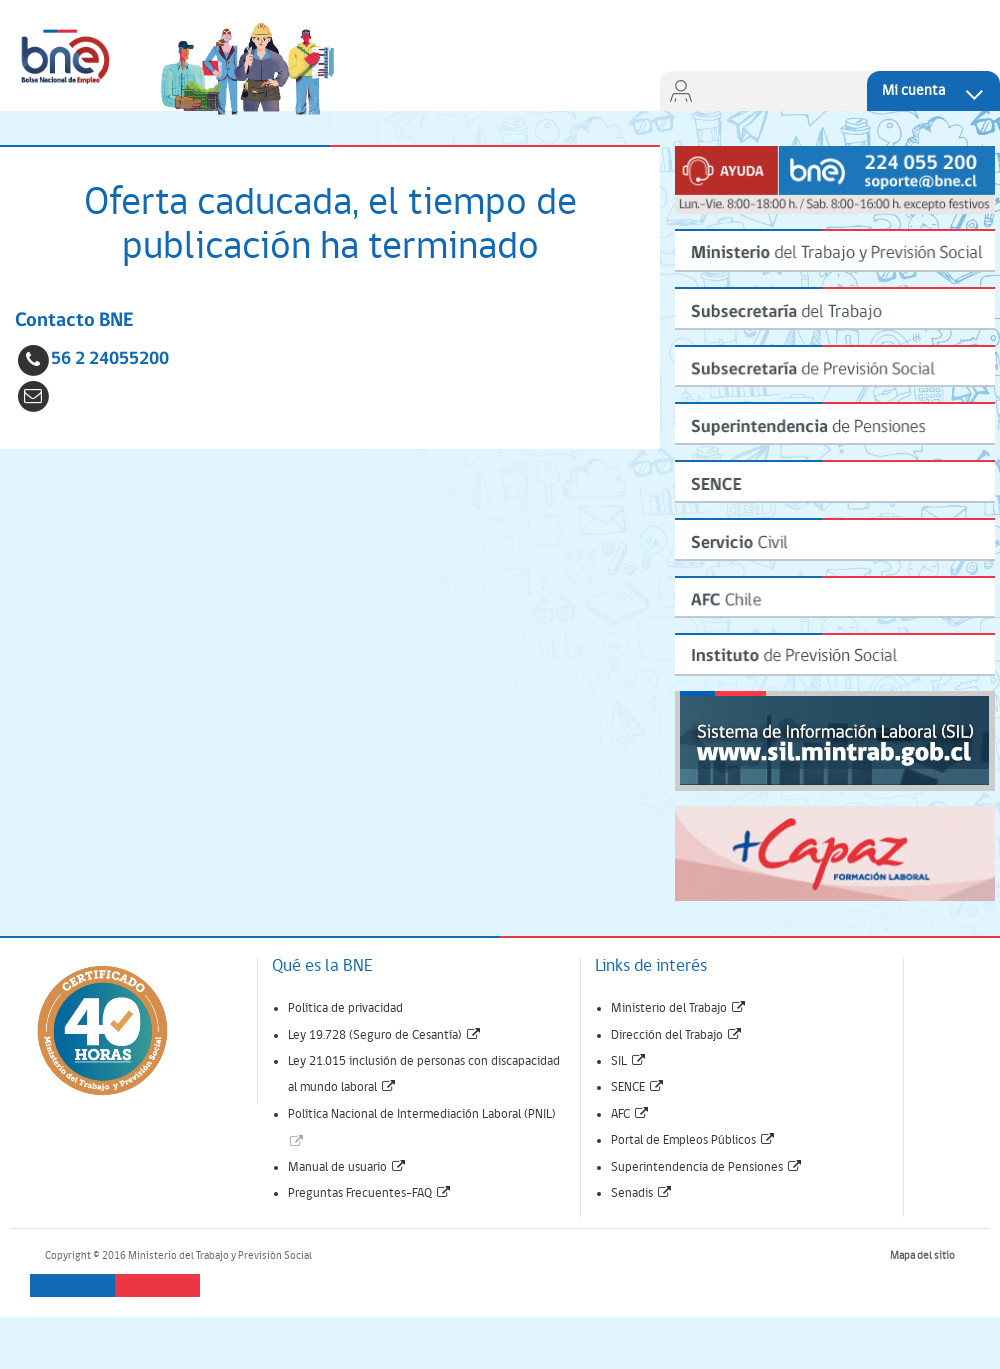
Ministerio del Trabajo (679, 1008)
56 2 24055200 (110, 359)
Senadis (642, 1193)
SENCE (638, 1087)
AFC (630, 1114)
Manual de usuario (347, 1167)
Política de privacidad (345, 1008)
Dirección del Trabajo (677, 1035)
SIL (629, 1061)
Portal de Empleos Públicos (693, 1140)
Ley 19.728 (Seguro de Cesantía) (385, 1035)
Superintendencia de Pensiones (707, 1167)
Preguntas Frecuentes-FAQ (370, 1193)
